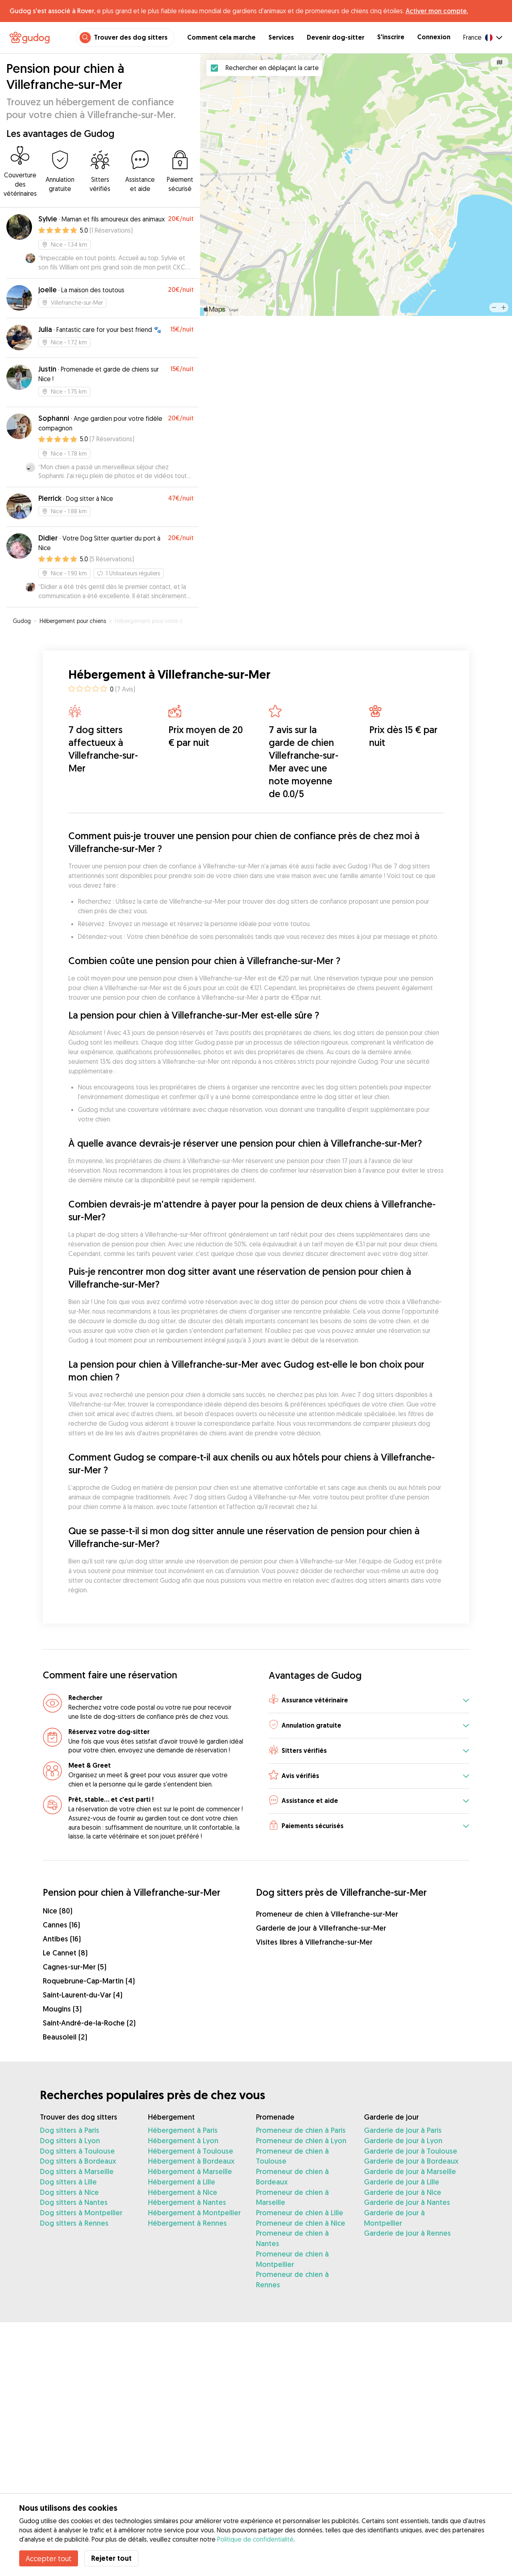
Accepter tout (49, 2558)
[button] (369, 1700)
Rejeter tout (111, 2558)
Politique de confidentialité (255, 2539)
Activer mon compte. (437, 11)
